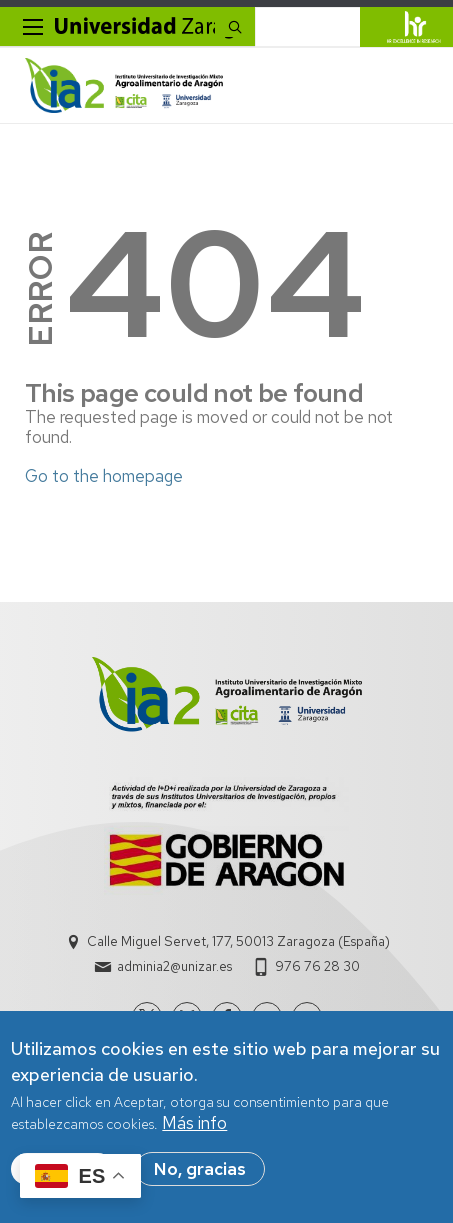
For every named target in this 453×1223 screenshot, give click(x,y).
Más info (194, 1125)
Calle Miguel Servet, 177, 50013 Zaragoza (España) (238, 941)
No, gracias (200, 1171)
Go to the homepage (104, 476)
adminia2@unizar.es (174, 966)
